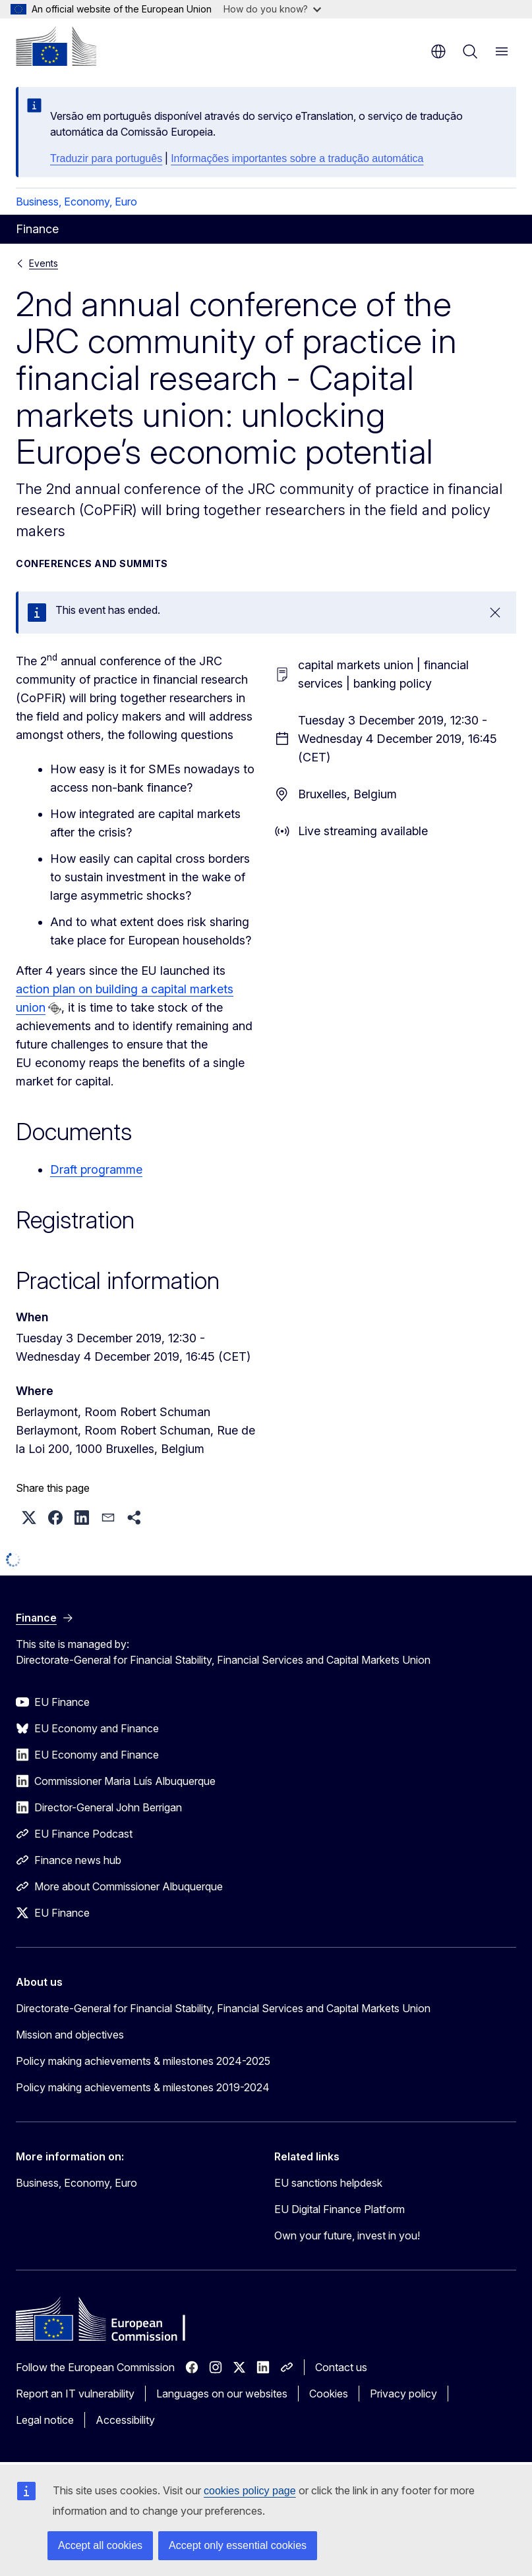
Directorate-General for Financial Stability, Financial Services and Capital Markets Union (223, 2008)
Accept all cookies (100, 2545)
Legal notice (45, 2419)
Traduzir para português (106, 158)
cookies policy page (250, 2490)
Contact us (341, 2367)
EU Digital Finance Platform (339, 2209)
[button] (29, 1517)
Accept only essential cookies (238, 2545)
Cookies (328, 2393)
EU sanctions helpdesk (328, 2182)
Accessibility (125, 2419)
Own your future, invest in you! (347, 2235)
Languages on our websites (221, 2393)
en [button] (438, 51)
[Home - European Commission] (56, 46)
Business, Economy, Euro (76, 201)
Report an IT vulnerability (75, 2393)
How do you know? (272, 8)
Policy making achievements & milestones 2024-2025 (143, 2061)
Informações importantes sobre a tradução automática (297, 158)
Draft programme (96, 1169)
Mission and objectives (70, 2034)
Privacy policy (403, 2393)
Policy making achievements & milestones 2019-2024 (143, 2087)
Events (43, 263)
